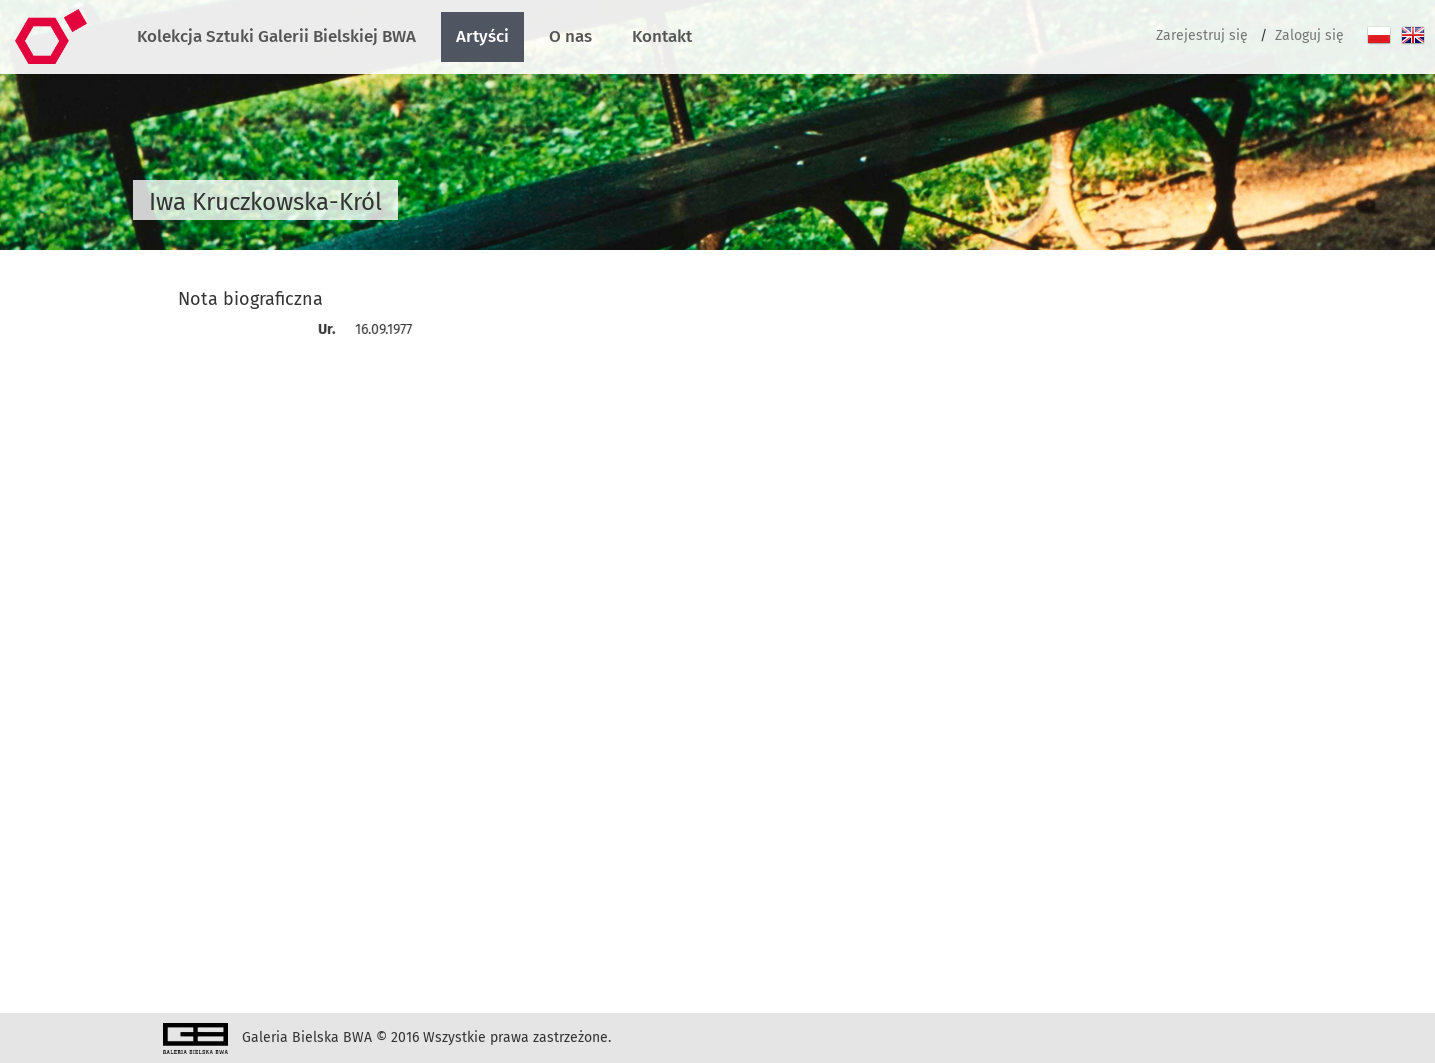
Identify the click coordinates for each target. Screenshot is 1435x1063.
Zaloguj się (1309, 35)
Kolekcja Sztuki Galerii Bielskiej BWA (276, 36)
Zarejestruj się (1202, 35)
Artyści (482, 36)
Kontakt (662, 36)
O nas (570, 36)
